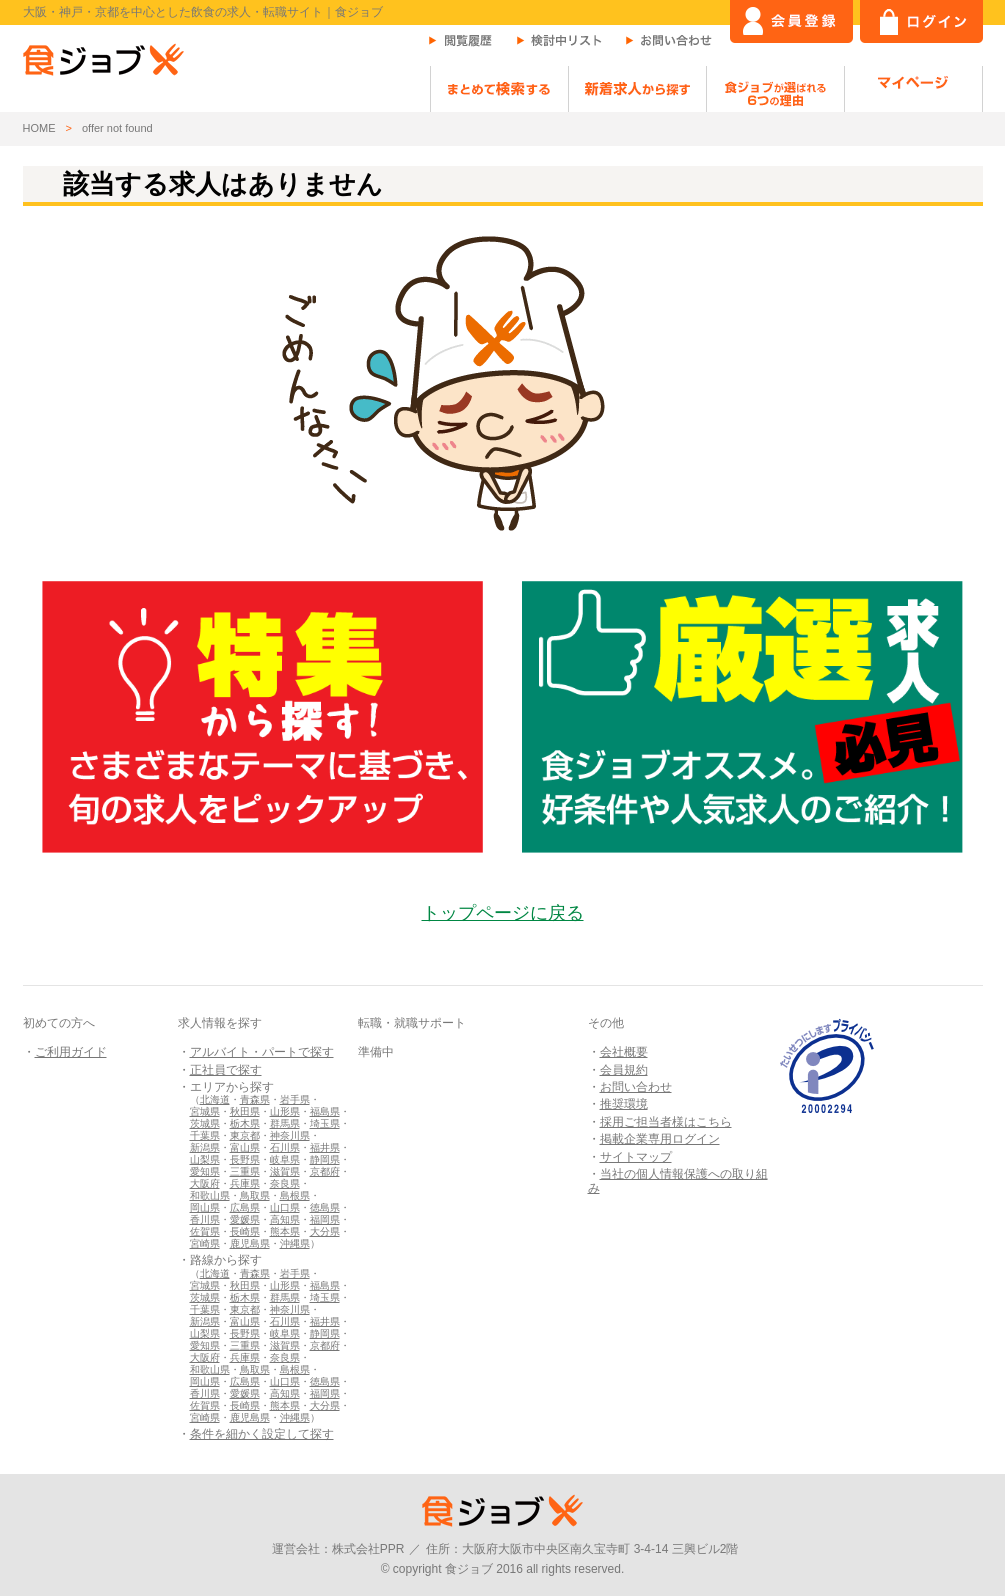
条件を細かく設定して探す (262, 1434)
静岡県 (325, 1159)
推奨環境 (624, 1104)
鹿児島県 (250, 1243)
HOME (39, 128)
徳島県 (325, 1207)
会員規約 (624, 1070)
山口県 (285, 1207)
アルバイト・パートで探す (262, 1052)
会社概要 (624, 1052)
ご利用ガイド (71, 1052)
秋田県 (245, 1111)
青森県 (255, 1099)
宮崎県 (205, 1243)
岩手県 (295, 1099)
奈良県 (285, 1183)
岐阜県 (285, 1159)
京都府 (325, 1171)
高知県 (285, 1219)
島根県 (295, 1195)
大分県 (325, 1231)
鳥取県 (255, 1195)
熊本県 (285, 1231)
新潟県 (205, 1147)
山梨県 (205, 1159)
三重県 (245, 1171)
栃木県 (245, 1123)
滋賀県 (285, 1171)
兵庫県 (245, 1183)
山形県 (285, 1111)
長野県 (245, 1159)
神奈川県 (290, 1135)
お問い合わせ (636, 1087)
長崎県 (245, 1231)
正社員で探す (226, 1070)
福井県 (325, 1147)
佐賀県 (205, 1231)
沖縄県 (295, 1243)
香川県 (205, 1219)
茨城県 (205, 1123)
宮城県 (205, 1111)
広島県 (245, 1207)
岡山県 (205, 1207)
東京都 (245, 1135)
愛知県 (205, 1171)
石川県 (285, 1147)
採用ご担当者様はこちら (666, 1122)
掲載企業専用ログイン (660, 1139)
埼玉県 (325, 1123)
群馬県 (285, 1123)
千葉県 (205, 1135)
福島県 (325, 1111)
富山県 (245, 1147)
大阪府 (205, 1183)
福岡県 (325, 1219)
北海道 (215, 1099)
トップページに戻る (503, 913)
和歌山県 (210, 1195)
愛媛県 (245, 1219)
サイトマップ (636, 1157)
